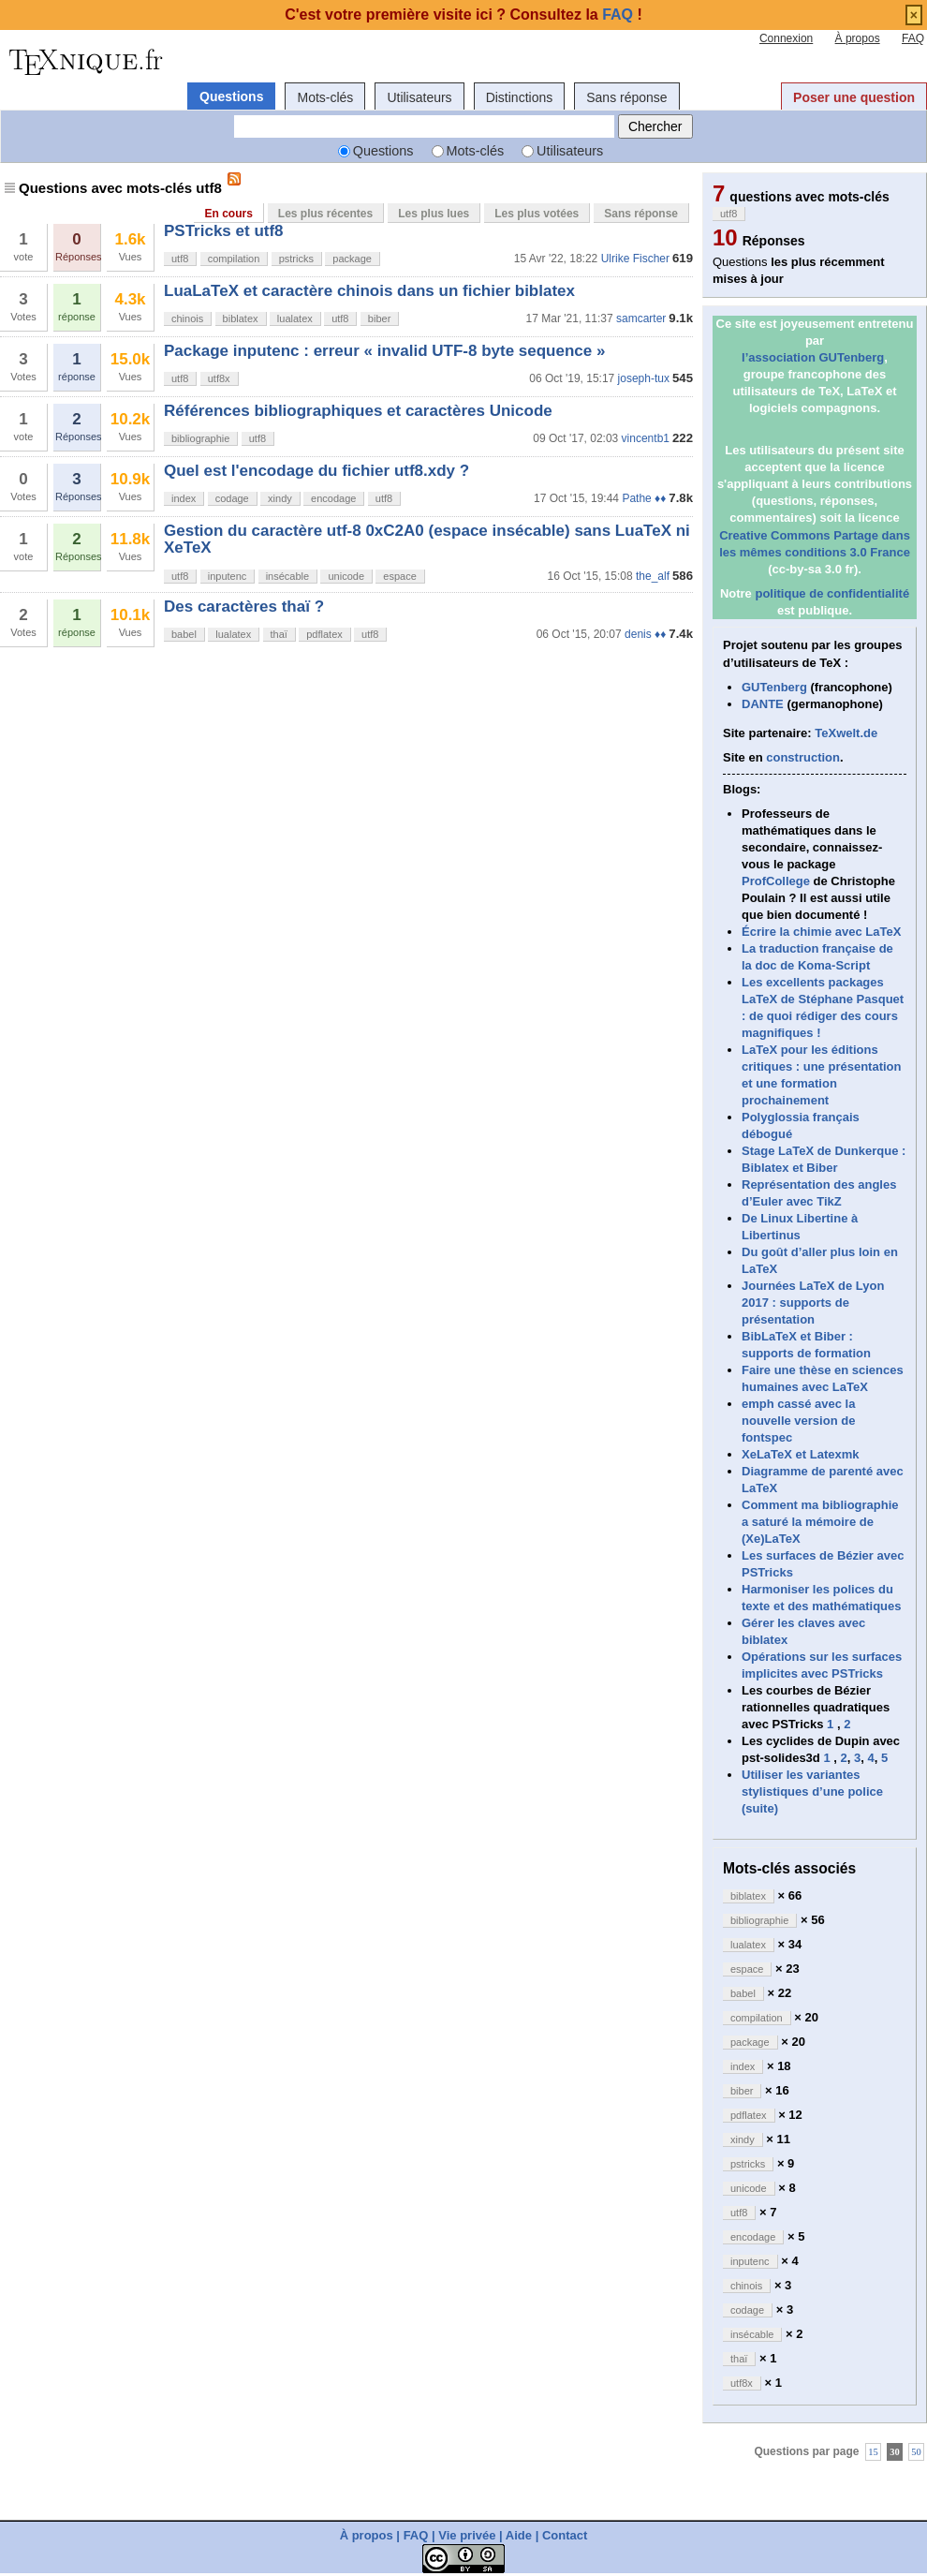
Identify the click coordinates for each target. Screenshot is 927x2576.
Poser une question (854, 97)
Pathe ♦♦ (644, 498)
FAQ (913, 38)
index (183, 498)
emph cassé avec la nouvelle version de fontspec (798, 1420)
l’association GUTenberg (813, 357)
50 (916, 2452)
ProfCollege (776, 881)
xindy (280, 498)
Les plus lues (433, 213)
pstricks (296, 258)
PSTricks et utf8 (224, 231)
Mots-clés (325, 97)
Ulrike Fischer (635, 258)
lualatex (295, 318)
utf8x (219, 378)
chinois (187, 318)
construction (803, 757)
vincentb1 (646, 438)
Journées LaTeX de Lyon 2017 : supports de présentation (813, 1302)
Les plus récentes (325, 213)
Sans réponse (626, 97)
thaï (279, 634)
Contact (564, 2535)
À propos (857, 38)
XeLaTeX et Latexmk (800, 1454)
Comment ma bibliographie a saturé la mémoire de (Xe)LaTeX (820, 1522)
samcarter (641, 318)
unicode (346, 576)
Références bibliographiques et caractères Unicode (358, 411)
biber (379, 318)
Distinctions (519, 97)
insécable (287, 576)
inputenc (227, 576)
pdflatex (324, 634)
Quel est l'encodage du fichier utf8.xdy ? (316, 471)
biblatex (240, 318)
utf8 (179, 258)
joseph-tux (644, 378)
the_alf (653, 576)
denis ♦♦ (645, 634)
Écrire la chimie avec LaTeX (821, 932)
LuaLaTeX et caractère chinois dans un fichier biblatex (369, 291)
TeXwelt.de (846, 733)
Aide (519, 2535)
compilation (234, 258)
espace (399, 576)
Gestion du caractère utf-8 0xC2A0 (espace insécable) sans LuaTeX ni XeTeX (427, 539)
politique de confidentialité (832, 593)
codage (232, 498)
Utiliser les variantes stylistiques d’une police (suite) (812, 1791)
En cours (228, 213)
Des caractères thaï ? (244, 606)
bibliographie (200, 438)
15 (873, 2452)
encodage (333, 498)
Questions (231, 96)
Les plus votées (536, 213)
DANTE (763, 704)
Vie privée (466, 2535)
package (352, 258)
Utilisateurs (419, 97)
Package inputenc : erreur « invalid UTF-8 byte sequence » (384, 351)
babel (184, 634)
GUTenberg (774, 687)
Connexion (786, 38)
